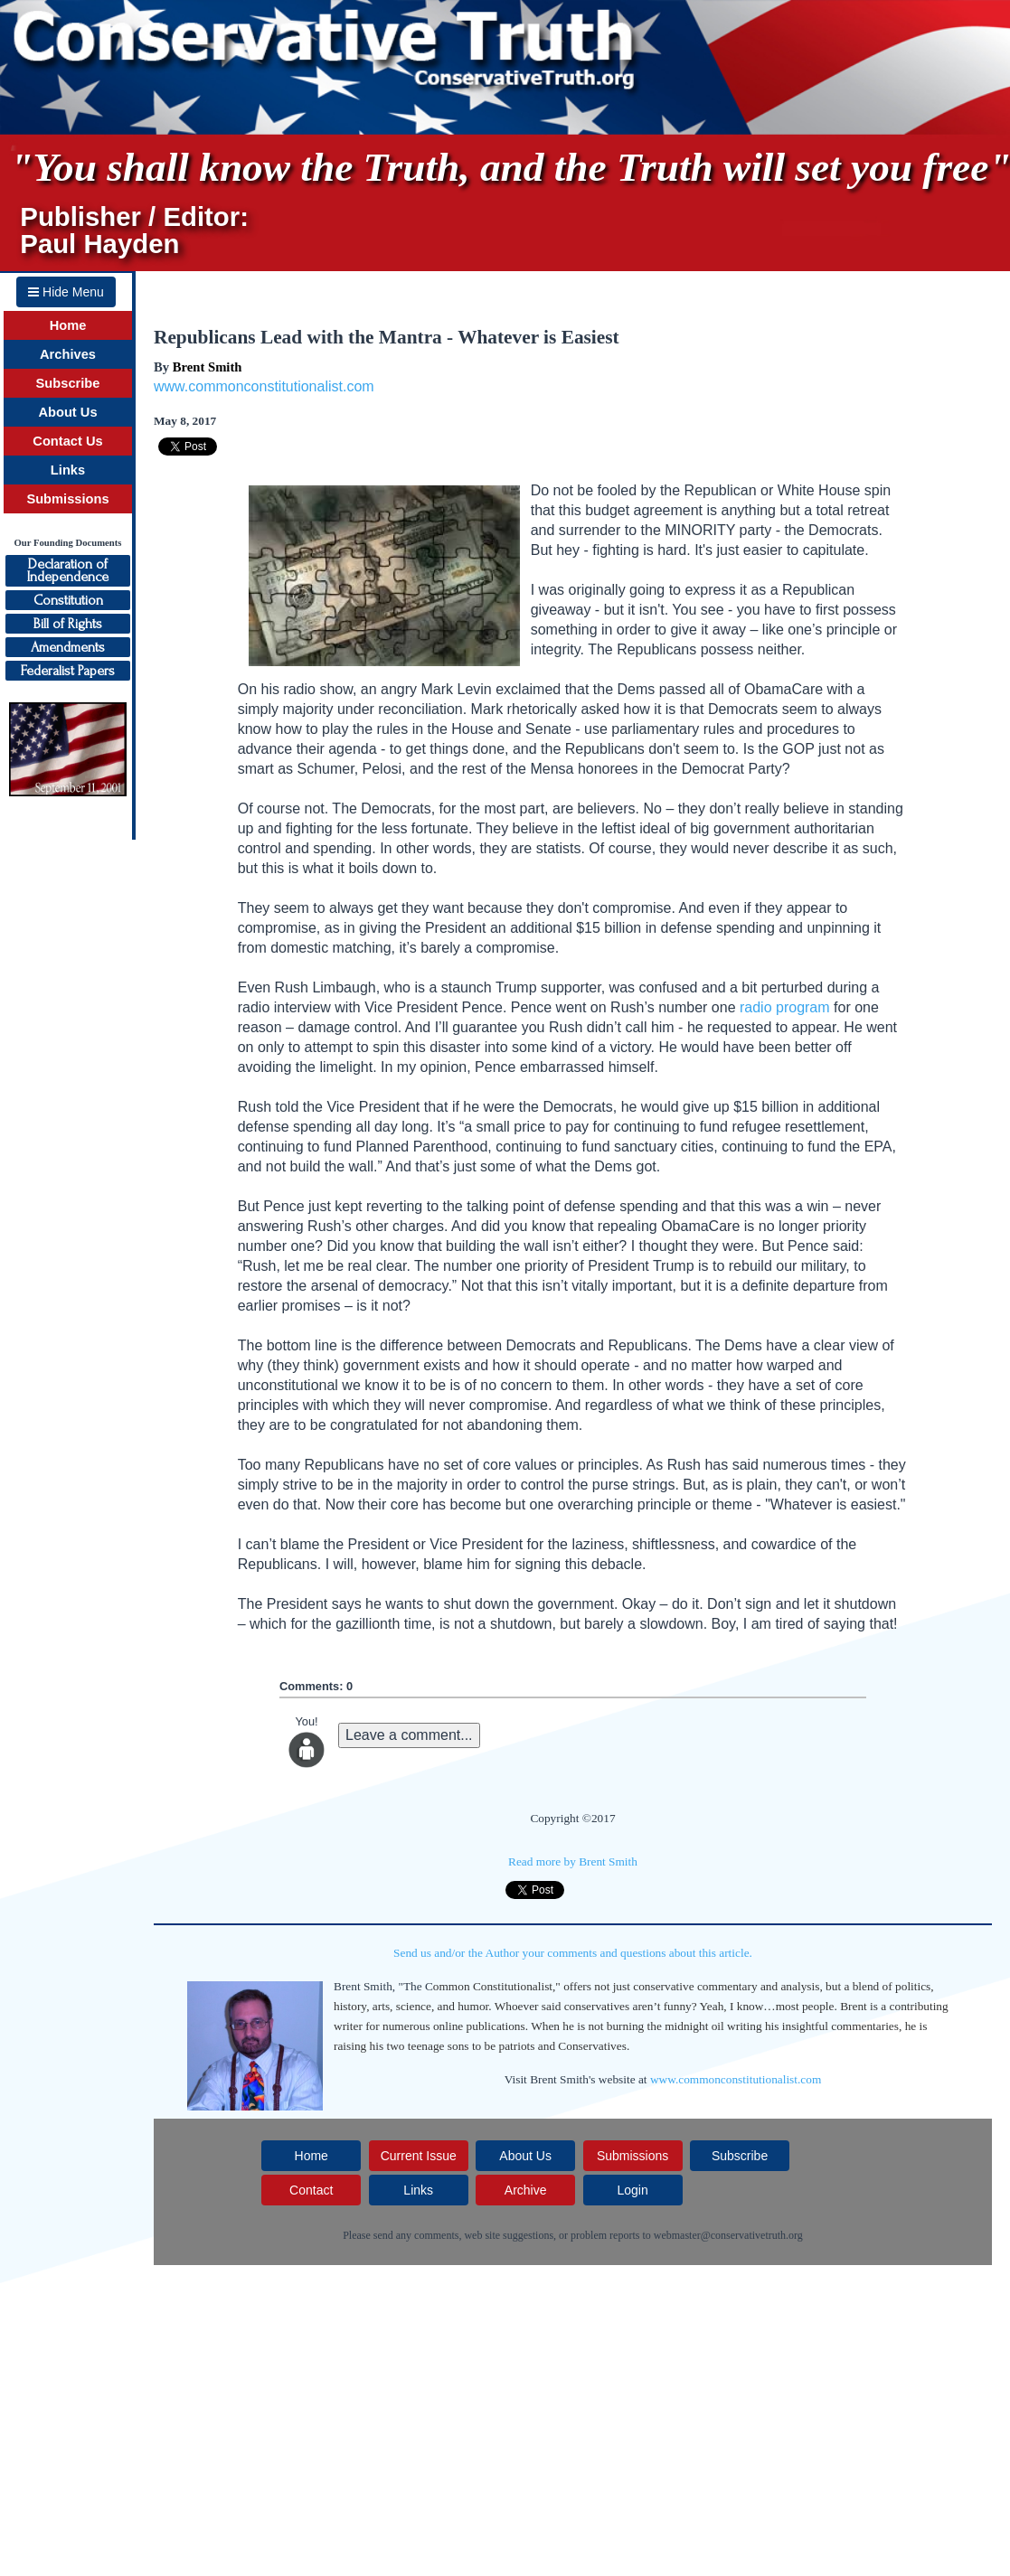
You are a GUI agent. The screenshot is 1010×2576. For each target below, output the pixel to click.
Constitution (68, 600)
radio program (785, 1007)
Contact (311, 2190)
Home (68, 325)
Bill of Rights (67, 624)
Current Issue (419, 2155)
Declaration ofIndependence (68, 570)
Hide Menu (66, 292)
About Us (67, 412)
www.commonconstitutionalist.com (264, 386)
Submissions (67, 499)
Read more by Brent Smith (572, 1861)
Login (632, 2190)
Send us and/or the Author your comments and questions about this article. (572, 1953)
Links (68, 470)
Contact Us (67, 441)
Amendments (68, 647)
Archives (68, 354)
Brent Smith (207, 367)
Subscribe (68, 383)
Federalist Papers (68, 671)
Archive (526, 2190)
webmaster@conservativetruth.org (728, 2235)
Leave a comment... (409, 1735)
